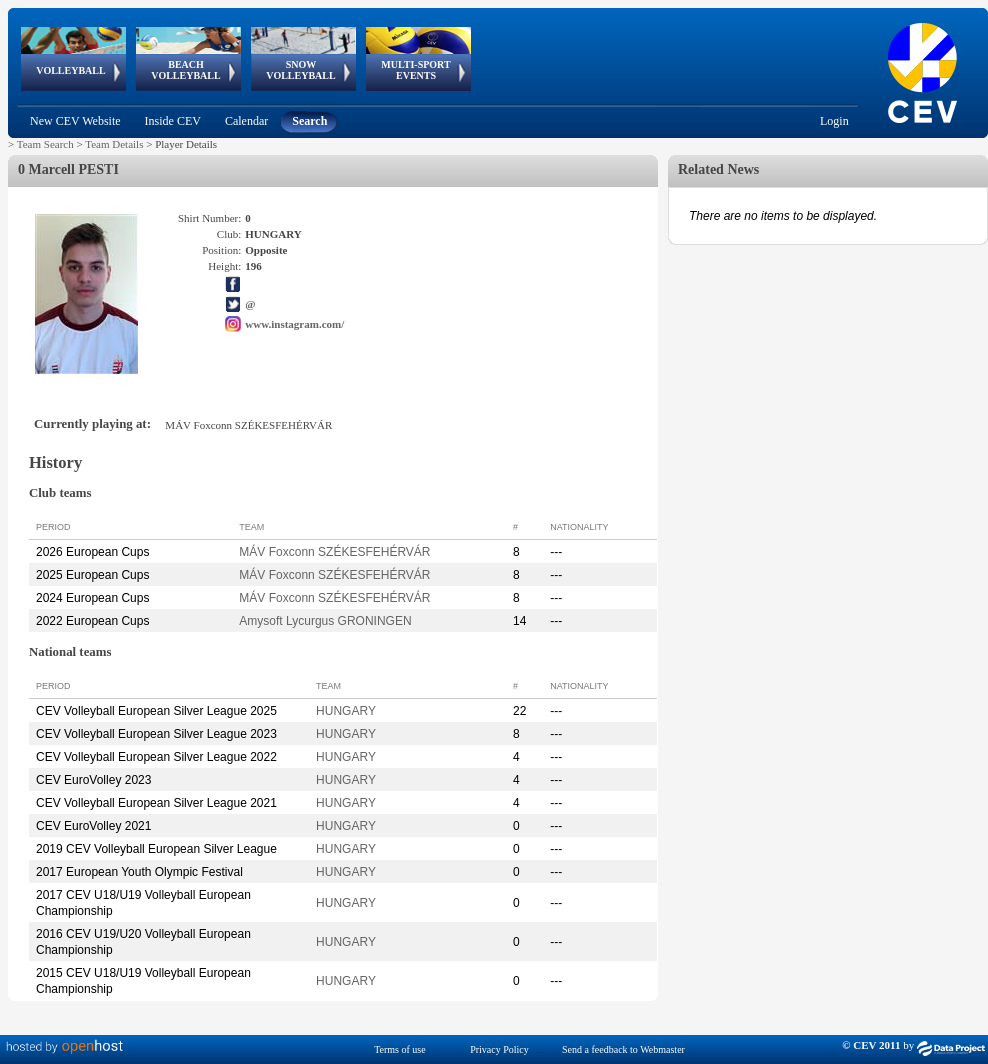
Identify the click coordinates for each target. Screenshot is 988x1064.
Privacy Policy (499, 1049)
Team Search (45, 144)
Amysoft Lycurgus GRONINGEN (325, 621)
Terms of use (400, 1049)
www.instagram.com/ (294, 324)
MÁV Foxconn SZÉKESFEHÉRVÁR (334, 552)
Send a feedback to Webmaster (623, 1049)
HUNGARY (346, 711)
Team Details (114, 144)
